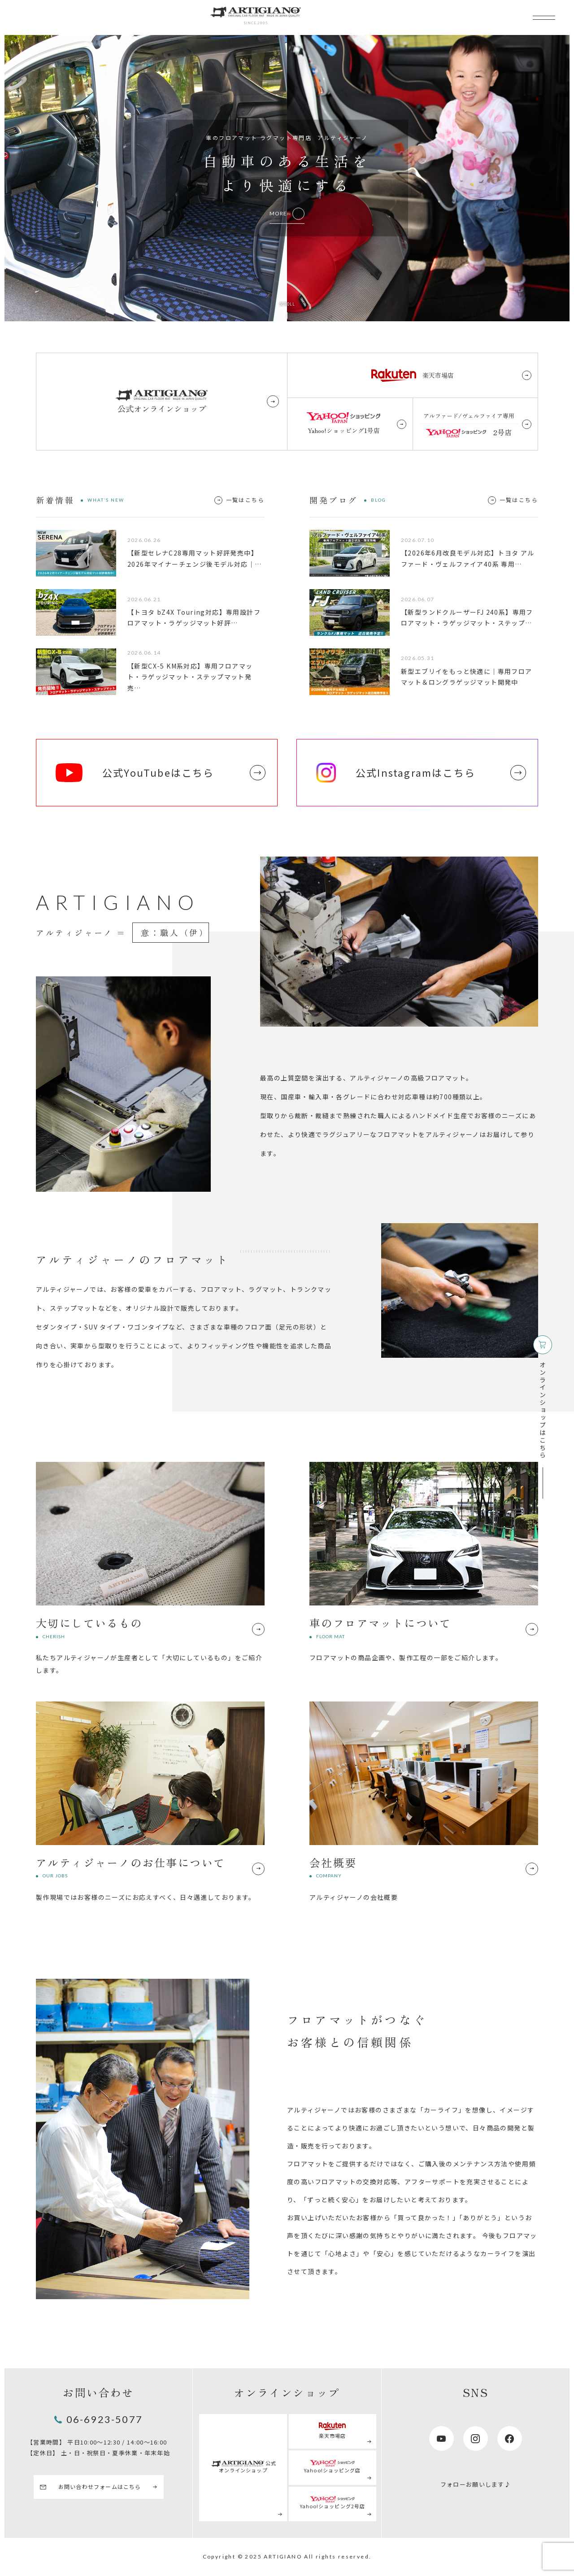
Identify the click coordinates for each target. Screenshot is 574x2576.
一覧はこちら (245, 499)
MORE (278, 213)
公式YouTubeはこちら (135, 772)
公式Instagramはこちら (395, 773)
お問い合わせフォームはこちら (99, 2486)
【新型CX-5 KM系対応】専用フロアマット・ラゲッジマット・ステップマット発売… (189, 676)
